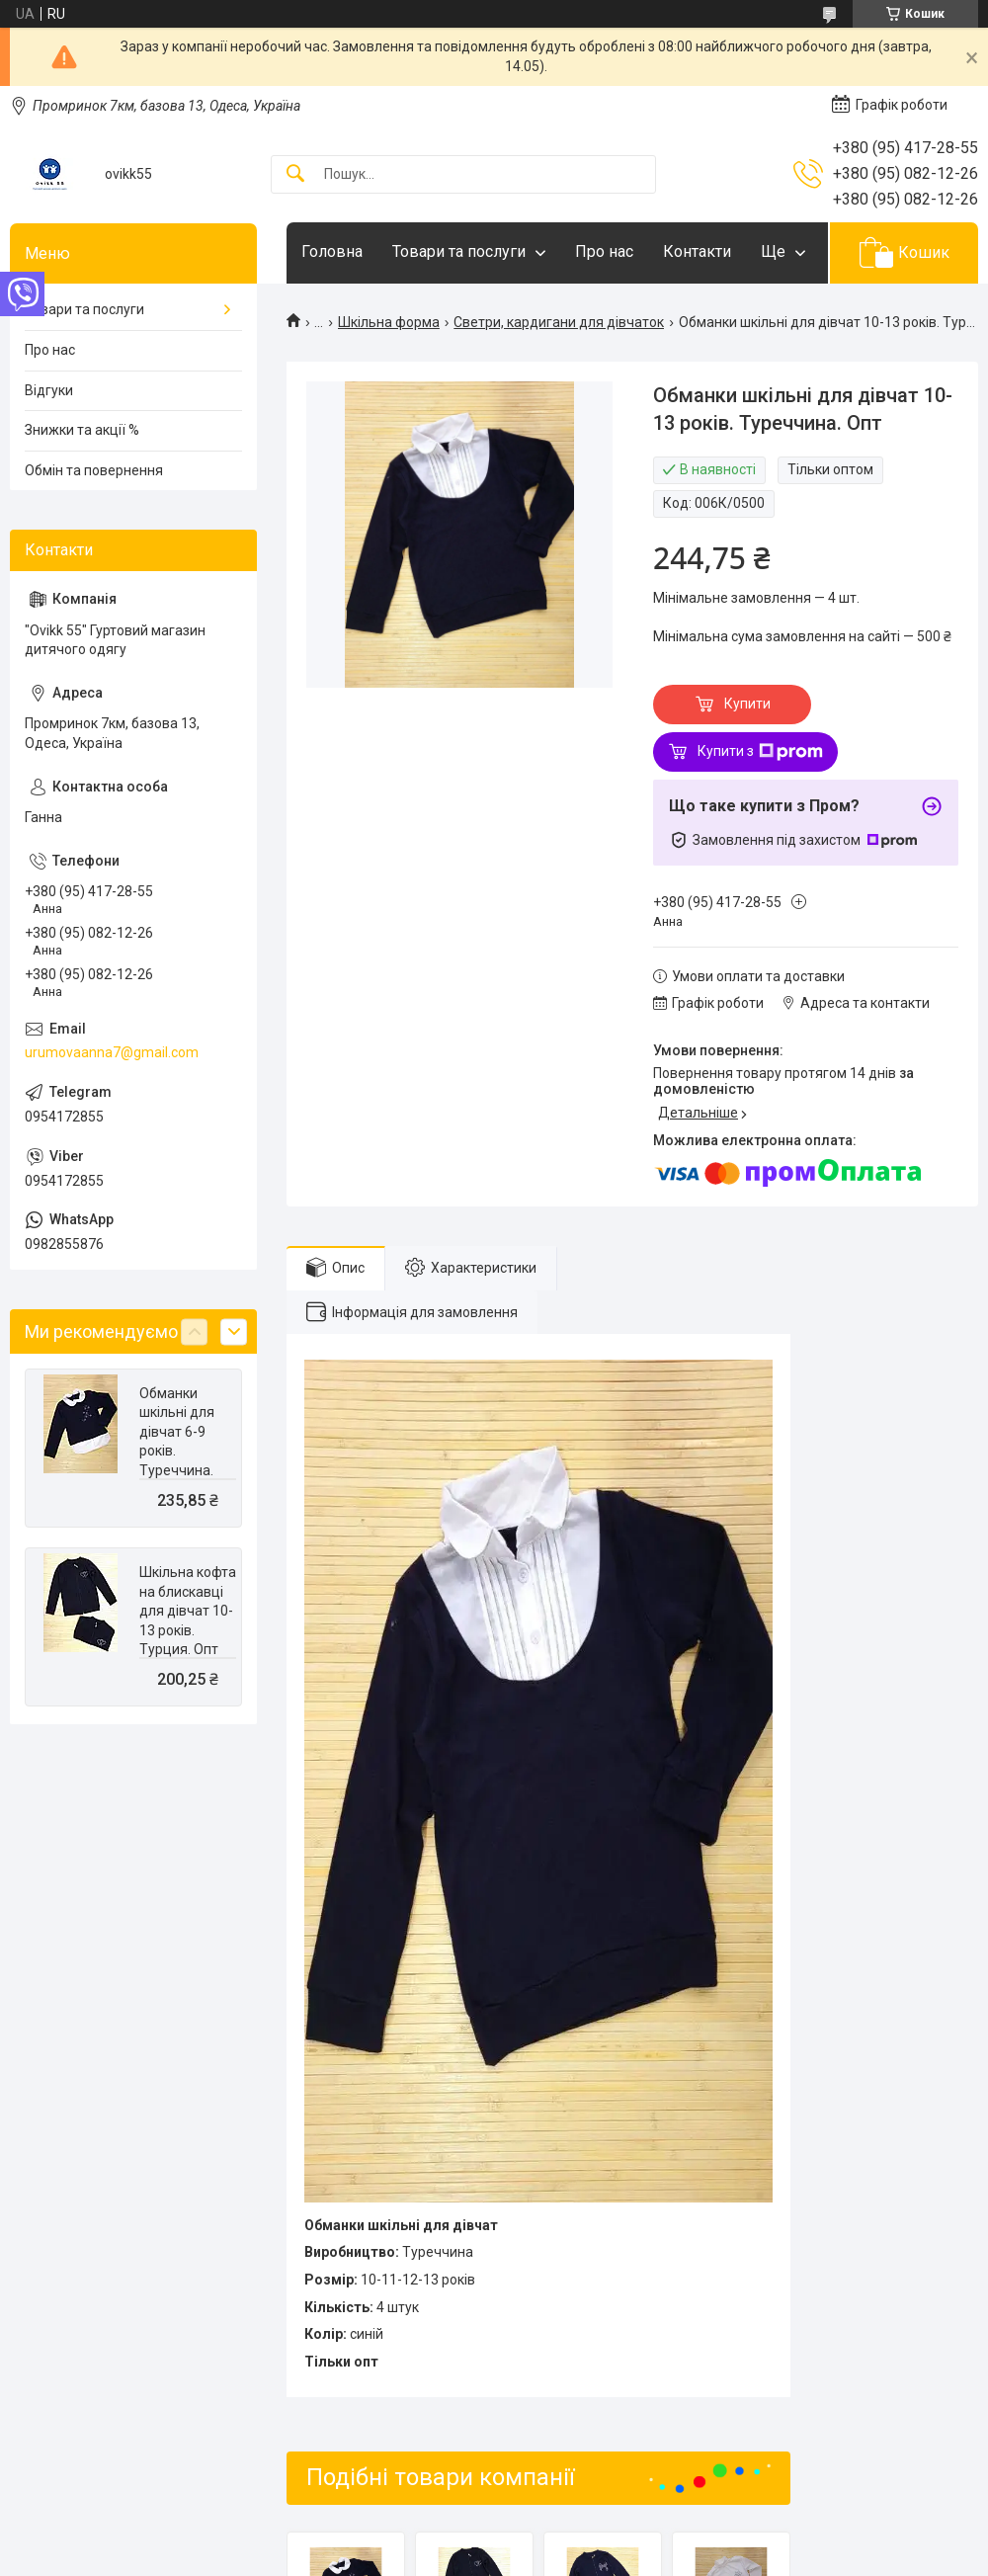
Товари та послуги (459, 251)
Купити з (760, 752)
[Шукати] (295, 174)
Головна (332, 251)
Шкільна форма (389, 322)
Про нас (604, 251)
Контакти (697, 251)
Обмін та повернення (94, 470)
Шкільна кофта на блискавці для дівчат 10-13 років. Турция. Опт (187, 1610)
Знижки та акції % (82, 430)
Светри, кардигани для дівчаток (558, 322)
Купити (747, 703)
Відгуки (49, 390)
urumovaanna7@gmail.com (112, 1052)
